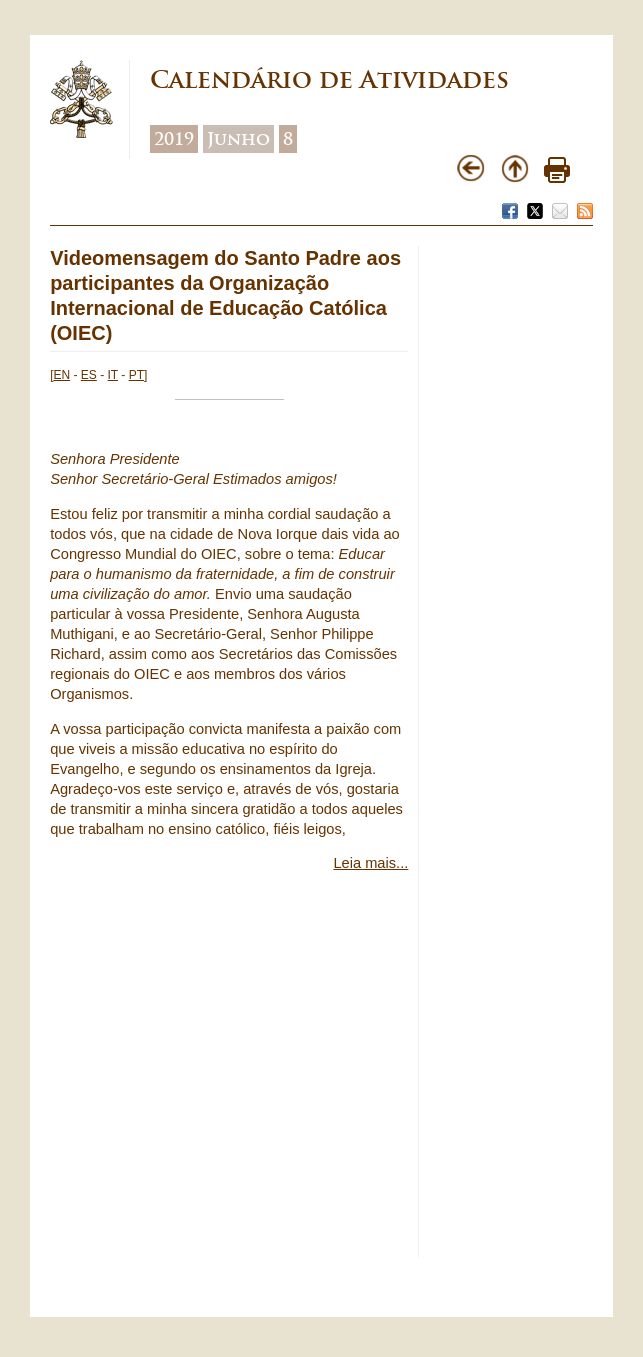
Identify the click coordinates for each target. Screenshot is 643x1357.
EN (62, 375)
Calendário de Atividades (329, 79)
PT (136, 375)
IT (113, 375)
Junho (238, 139)
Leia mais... (370, 863)
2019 (174, 139)
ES (89, 375)
